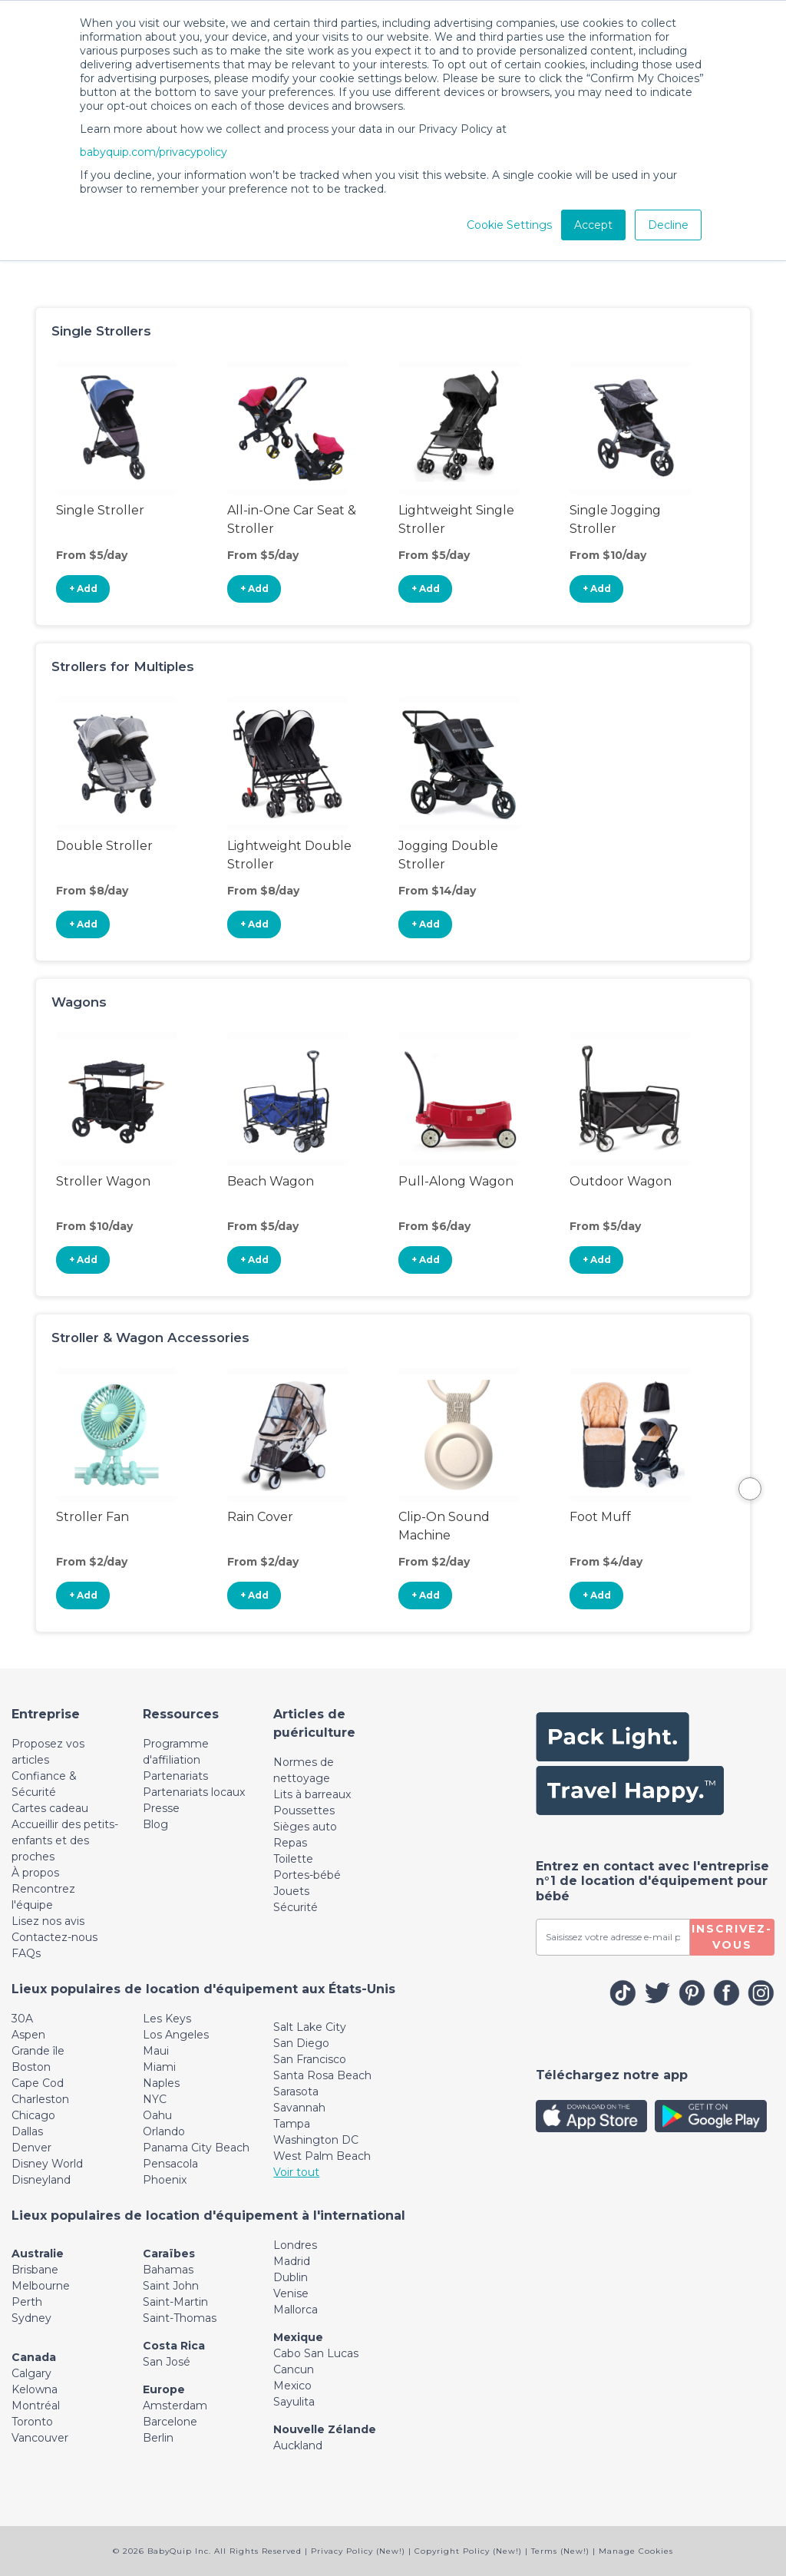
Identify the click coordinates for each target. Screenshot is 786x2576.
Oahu (157, 2115)
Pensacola (170, 2164)
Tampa (291, 2124)
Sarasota (296, 2091)
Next (749, 1488)
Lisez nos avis (48, 1921)
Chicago (33, 2115)
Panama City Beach (196, 2147)
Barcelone (170, 2422)
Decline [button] (668, 225)
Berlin (158, 2438)
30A (22, 2018)
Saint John (171, 2286)
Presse (161, 1808)
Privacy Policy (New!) (358, 2551)
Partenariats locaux (194, 1792)
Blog (155, 1824)
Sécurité (295, 1907)
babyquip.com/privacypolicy (153, 152)
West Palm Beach (322, 2156)
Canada (34, 2357)
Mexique (298, 2337)
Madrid (291, 2261)
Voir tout (296, 2172)
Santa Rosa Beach (322, 2075)
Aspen (28, 2035)
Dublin (290, 2277)
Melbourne (41, 2286)
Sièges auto (305, 1827)
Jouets (291, 1891)
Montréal (36, 2405)
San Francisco (309, 2059)
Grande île (38, 2051)
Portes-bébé (307, 1875)
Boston (31, 2067)
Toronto (32, 2422)
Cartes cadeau (50, 1808)
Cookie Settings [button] (509, 225)
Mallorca (295, 2309)
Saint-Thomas (179, 2318)
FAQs (26, 1953)
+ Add (83, 588)
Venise (291, 2293)
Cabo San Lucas (315, 2353)
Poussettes (304, 1810)
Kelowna (35, 2389)
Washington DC (315, 2140)
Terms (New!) (560, 2551)
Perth (27, 2302)
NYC (155, 2099)
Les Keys (167, 2018)
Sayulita (294, 2402)
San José (166, 2362)
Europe (164, 2389)
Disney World (47, 2164)
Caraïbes (169, 2253)
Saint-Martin (175, 2302)
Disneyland (41, 2180)
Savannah (299, 2108)
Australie (38, 2253)
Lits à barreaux (312, 1794)
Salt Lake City (309, 2027)
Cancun (293, 2369)
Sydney (31, 2318)
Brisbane (35, 2270)
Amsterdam (175, 2405)
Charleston (40, 2099)
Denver (31, 2147)
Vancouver (40, 2438)
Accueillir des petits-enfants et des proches (65, 1840)
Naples (161, 2083)
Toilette (293, 1859)
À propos (35, 1873)
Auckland (297, 2445)
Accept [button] (593, 225)
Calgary (31, 2373)
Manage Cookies (636, 2551)
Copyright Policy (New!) (468, 2551)
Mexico (292, 2385)
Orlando (164, 2131)
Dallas (27, 2131)
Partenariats (175, 1776)
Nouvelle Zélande (324, 2429)
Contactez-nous (54, 1937)
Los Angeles (176, 2035)
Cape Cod (38, 2083)
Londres (295, 2245)
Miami (159, 2067)
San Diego (301, 2043)
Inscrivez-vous (732, 1937)
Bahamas (168, 2270)
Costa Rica (174, 2346)
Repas (290, 1843)
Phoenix (165, 2180)
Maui (156, 2051)
